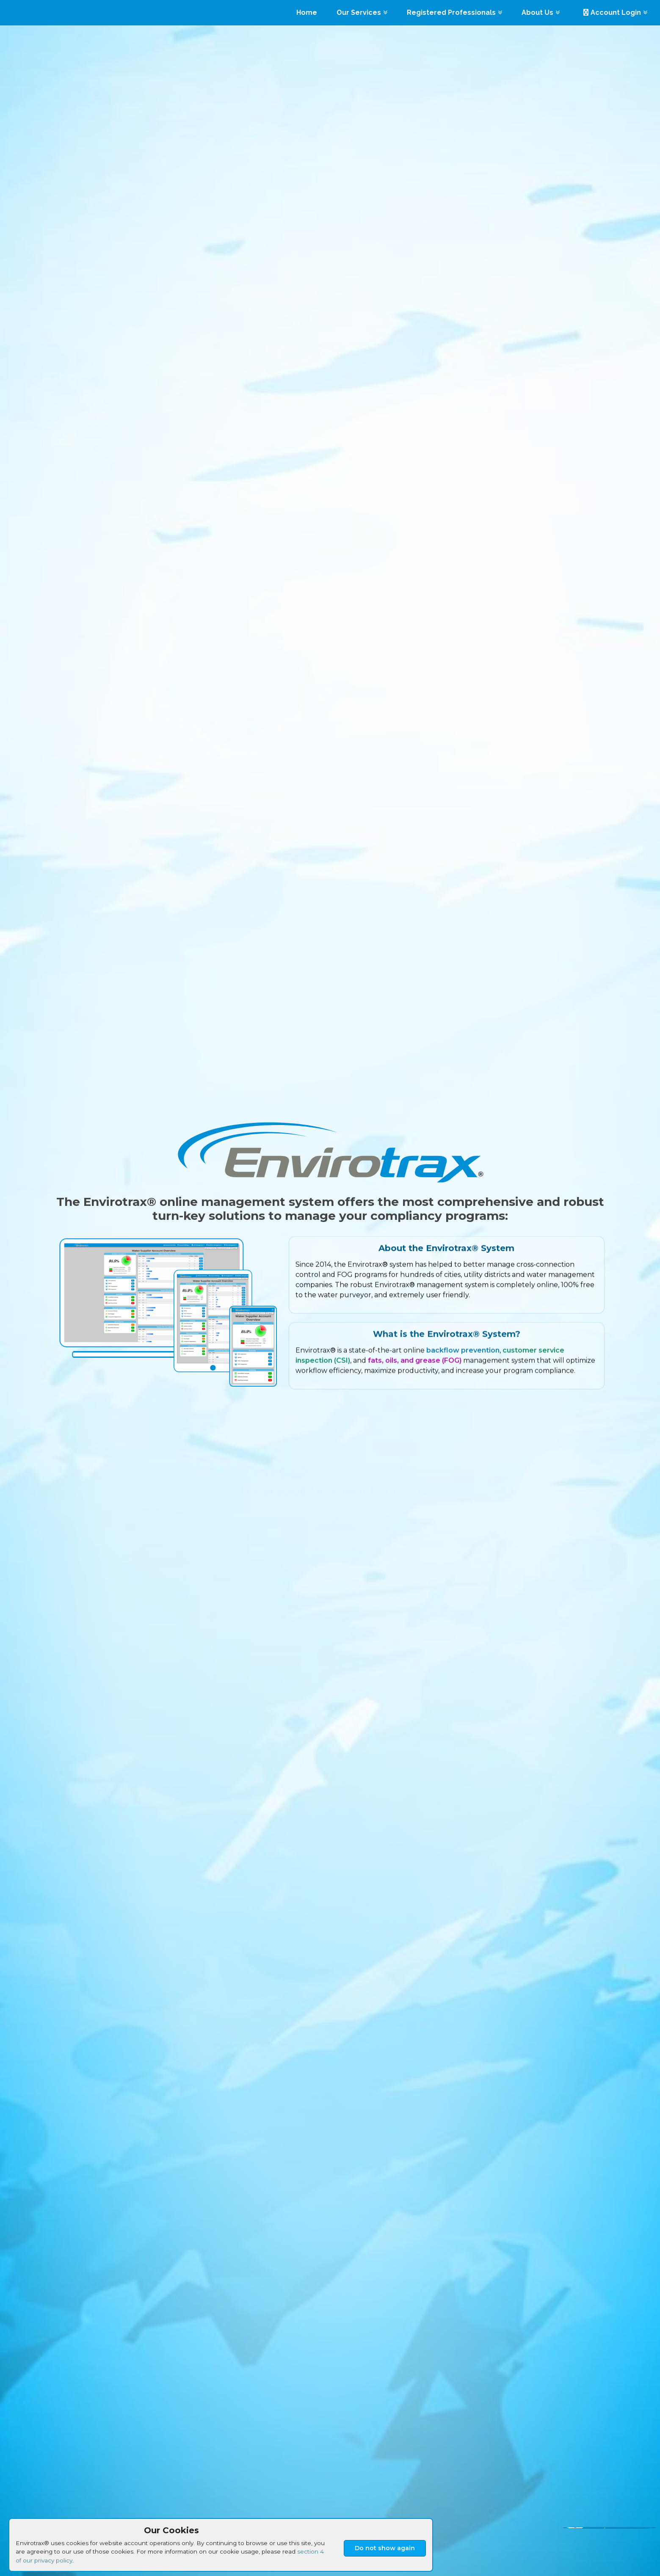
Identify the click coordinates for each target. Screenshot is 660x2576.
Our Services (362, 12)
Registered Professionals (454, 12)
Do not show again (385, 2548)
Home (306, 12)
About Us (541, 12)
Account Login (615, 12)
